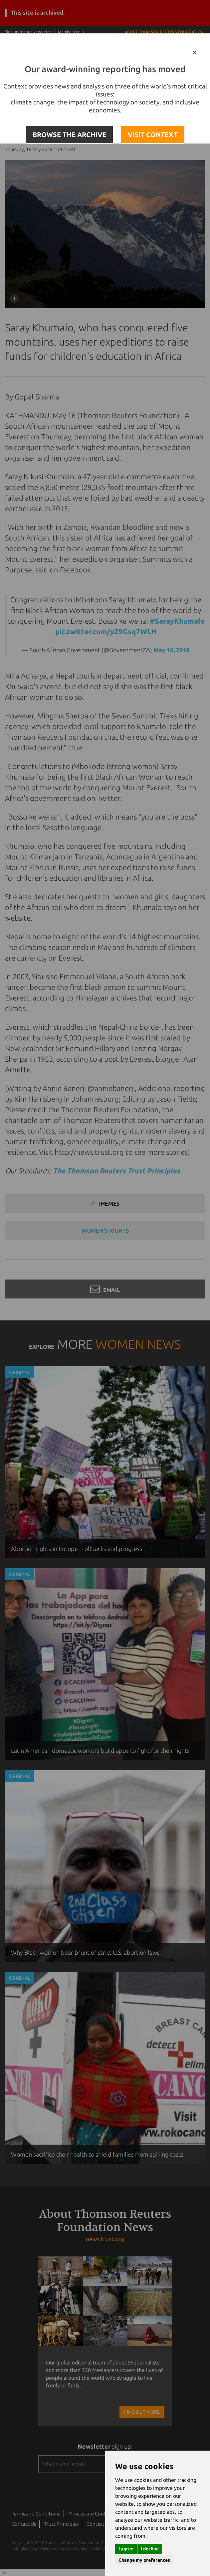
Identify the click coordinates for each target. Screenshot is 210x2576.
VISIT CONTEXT (153, 134)
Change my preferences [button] (144, 2560)
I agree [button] (125, 2548)
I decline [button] (150, 2548)
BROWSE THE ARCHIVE (69, 134)
